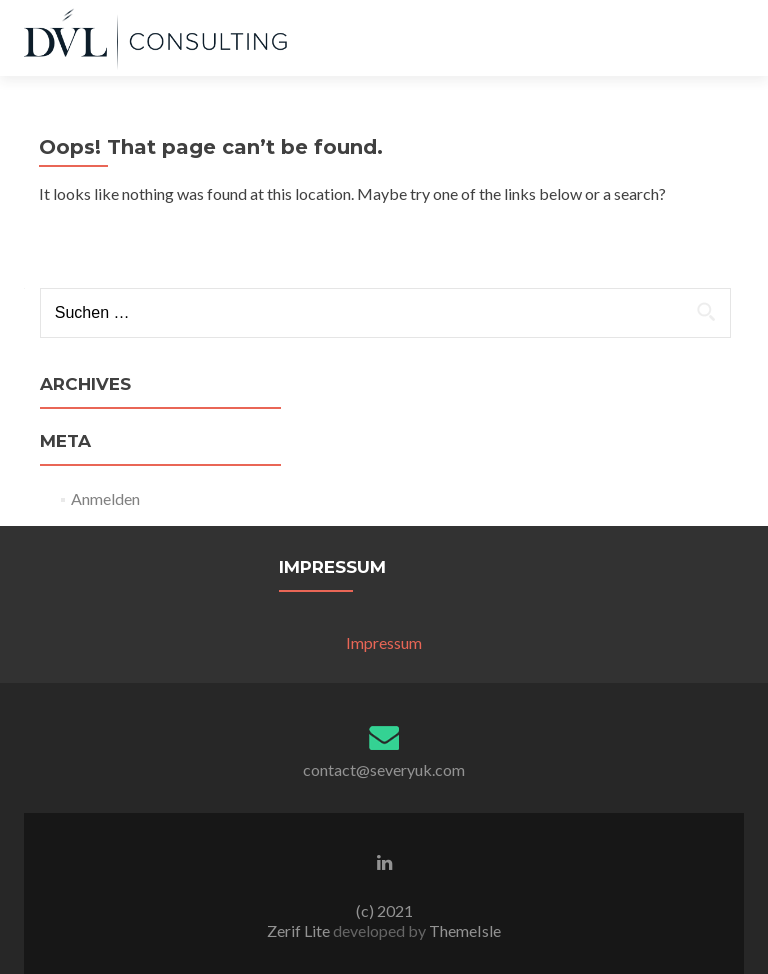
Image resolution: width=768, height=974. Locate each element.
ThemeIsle (465, 930)
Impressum (384, 642)
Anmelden (105, 498)
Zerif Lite (300, 930)
